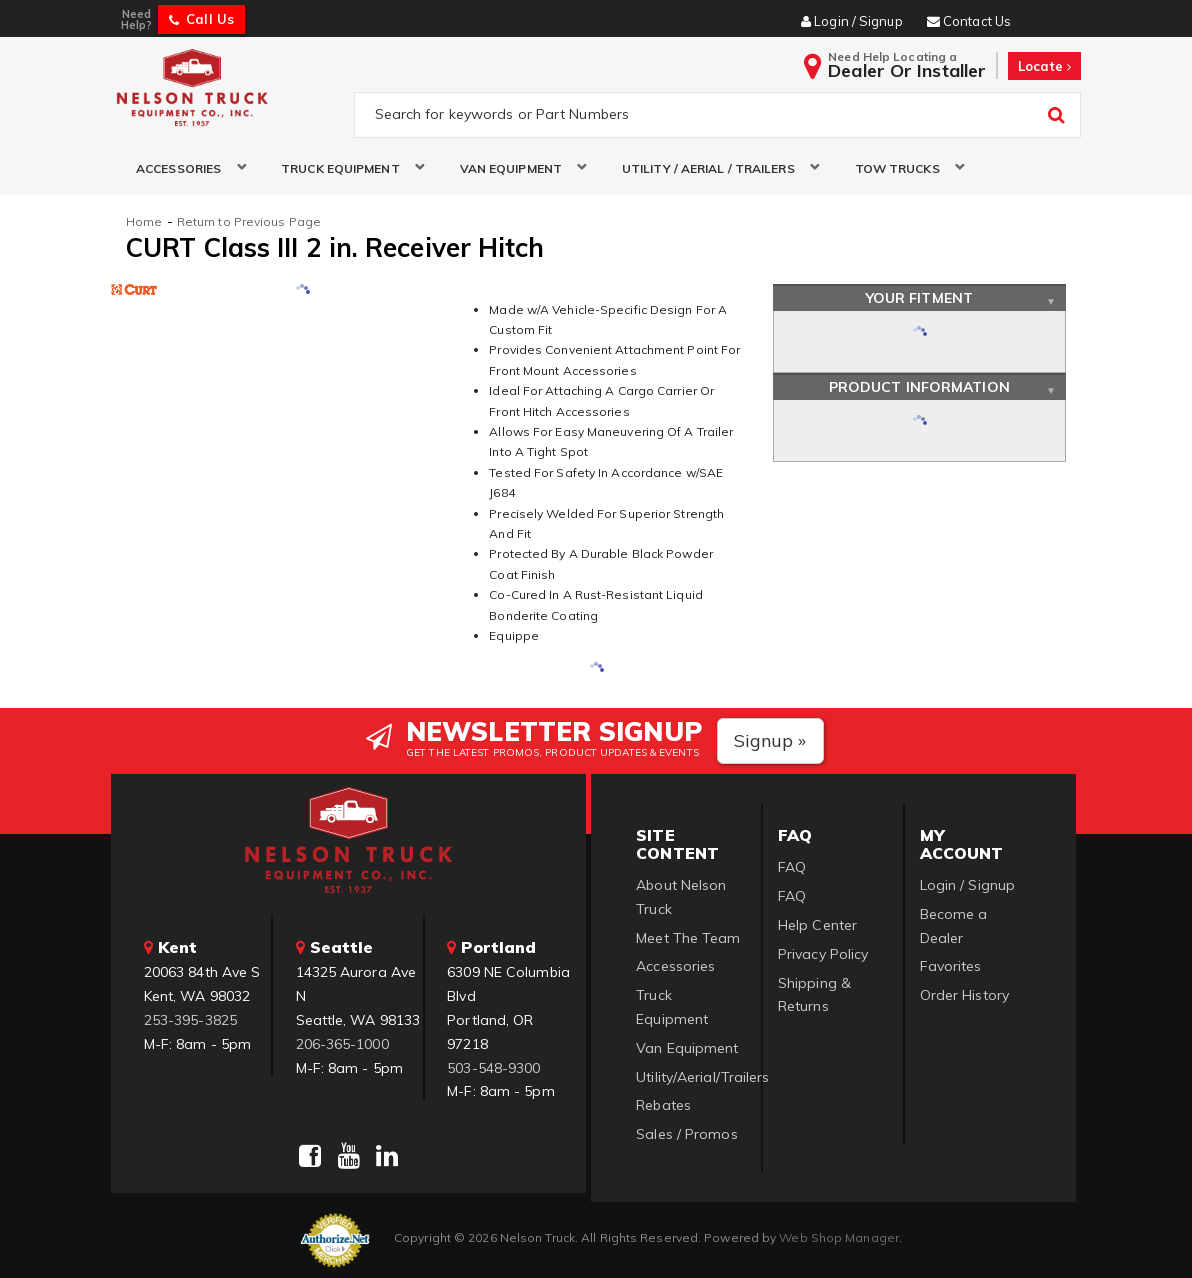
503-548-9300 (493, 1068)
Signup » (770, 740)
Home (144, 221)
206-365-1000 (342, 1044)
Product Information (919, 387)
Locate (1044, 66)
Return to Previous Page (249, 221)
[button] (183, 168)
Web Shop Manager (839, 1237)
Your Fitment (919, 298)
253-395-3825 (190, 1020)
